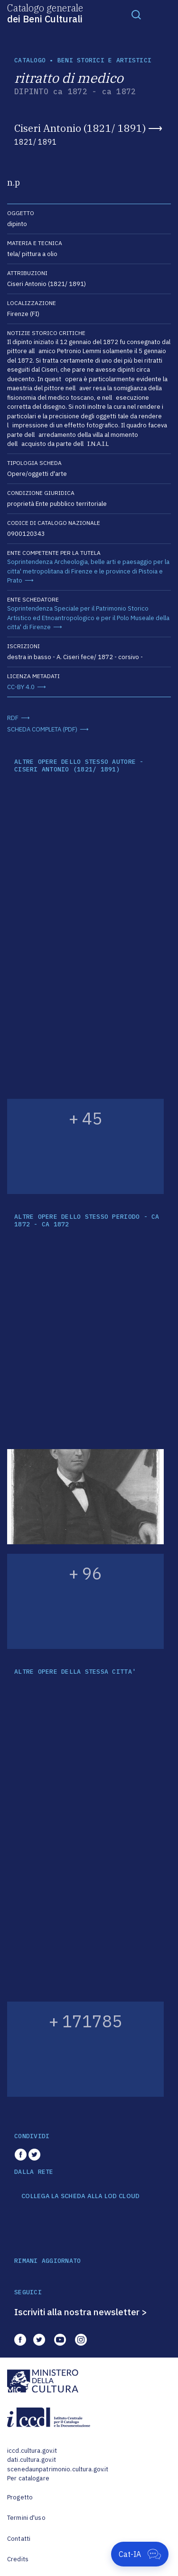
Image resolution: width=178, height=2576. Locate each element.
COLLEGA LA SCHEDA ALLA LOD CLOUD (80, 2196)
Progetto (20, 2497)
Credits (17, 2559)
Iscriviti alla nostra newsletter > (80, 2312)
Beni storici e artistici (104, 60)
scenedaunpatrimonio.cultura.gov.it (57, 2469)
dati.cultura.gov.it (31, 2460)
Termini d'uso (26, 2518)
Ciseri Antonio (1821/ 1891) (80, 128)
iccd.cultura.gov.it (32, 2451)
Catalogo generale (45, 12)
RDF (13, 718)
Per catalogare (28, 2478)
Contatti (18, 2539)
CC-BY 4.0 (21, 687)
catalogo (30, 60)
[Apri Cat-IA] (140, 2554)
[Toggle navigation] (136, 14)
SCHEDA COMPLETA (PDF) (42, 729)
